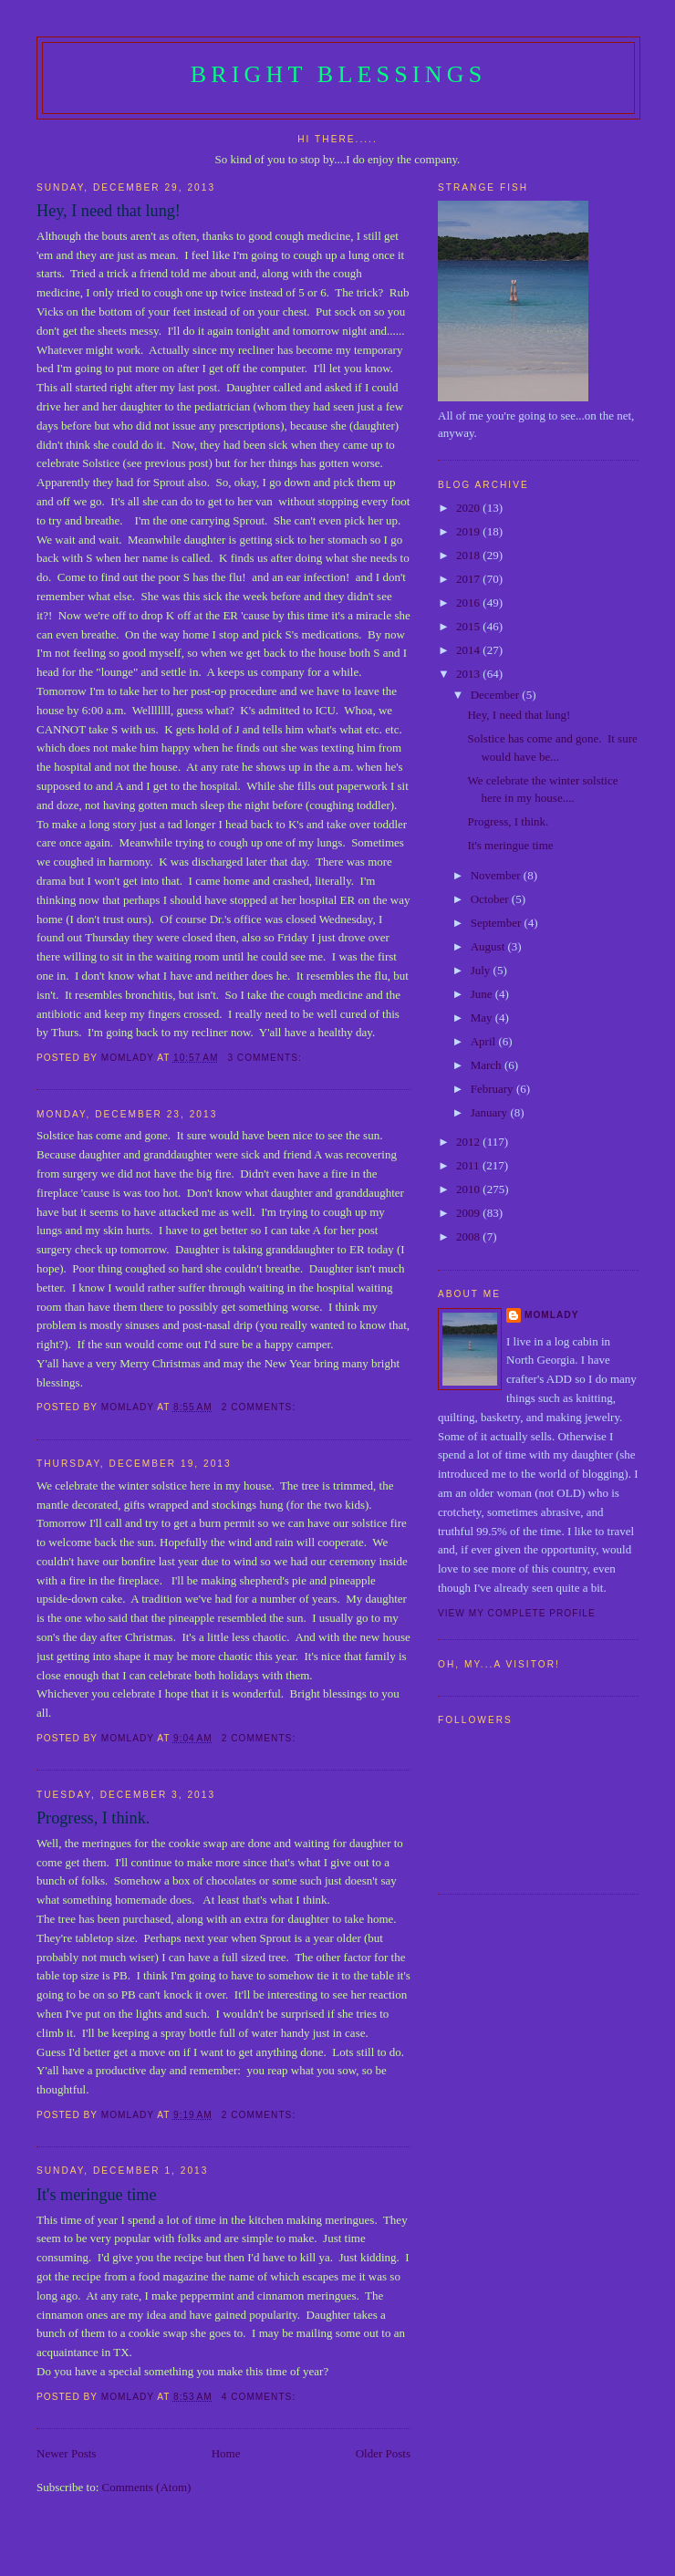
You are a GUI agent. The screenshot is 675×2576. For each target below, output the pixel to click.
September (497, 923)
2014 (469, 650)
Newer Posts (66, 2453)
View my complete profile (517, 1613)
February (493, 1089)
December (497, 694)
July (482, 970)
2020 (469, 507)
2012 (469, 1141)
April (485, 1041)
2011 (469, 1165)
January (491, 1112)
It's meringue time (96, 2195)
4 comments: (260, 2397)
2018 (469, 555)
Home (226, 2453)
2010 (469, 1189)
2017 (469, 579)
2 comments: (260, 1407)
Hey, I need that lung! (108, 211)
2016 (469, 602)
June (483, 994)
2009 (469, 1213)
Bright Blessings (339, 74)
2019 (469, 531)
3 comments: (266, 1058)
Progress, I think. (93, 1818)
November (497, 875)
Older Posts (383, 2453)
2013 (469, 673)
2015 (469, 626)
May (483, 1017)
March (487, 1065)
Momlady (551, 1315)
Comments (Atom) (147, 2487)
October (491, 899)
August (489, 946)
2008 (469, 1236)
